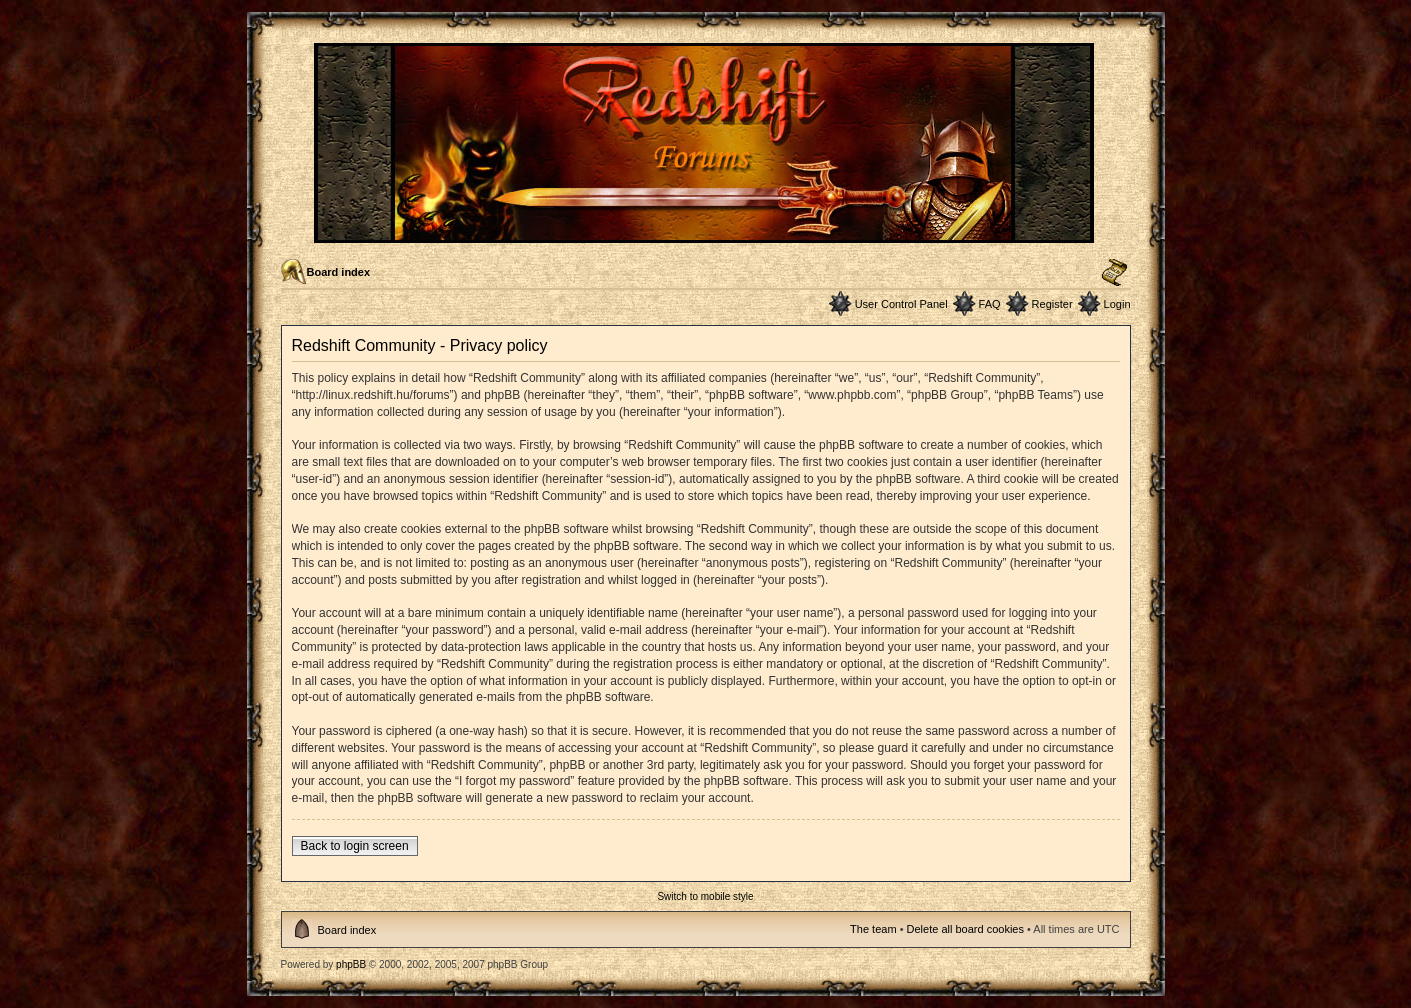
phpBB (351, 964)
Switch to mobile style (705, 896)
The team (873, 929)
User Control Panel (901, 304)
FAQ (990, 304)
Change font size (1114, 273)
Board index (339, 272)
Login (1117, 304)
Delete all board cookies (965, 929)
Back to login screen (355, 846)
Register (1052, 304)
